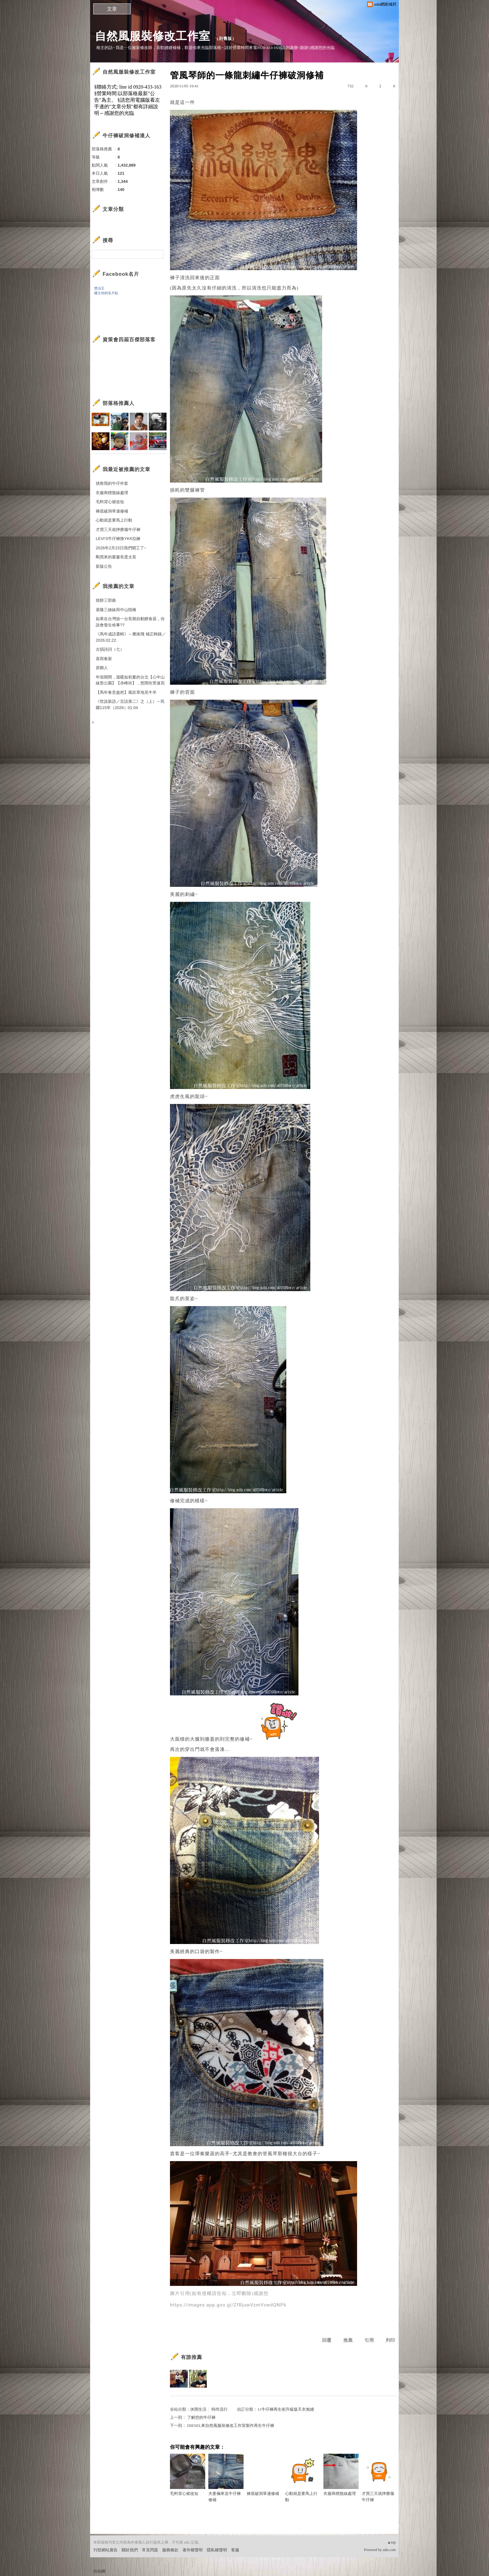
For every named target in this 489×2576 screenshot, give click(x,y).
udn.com (389, 2550)
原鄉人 (102, 667)
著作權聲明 (192, 2550)
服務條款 (170, 2550)
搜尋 (158, 254)
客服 (235, 2550)
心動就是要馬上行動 (302, 2478)
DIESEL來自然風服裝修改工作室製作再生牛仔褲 (230, 2425)
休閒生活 (198, 2409)
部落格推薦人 (118, 403)
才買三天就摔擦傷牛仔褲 (379, 2478)
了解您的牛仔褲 (201, 2417)
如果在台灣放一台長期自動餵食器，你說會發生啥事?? (130, 621)
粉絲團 (99, 2571)
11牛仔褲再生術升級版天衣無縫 (285, 2409)
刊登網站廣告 (105, 2550)
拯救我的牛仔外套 (112, 483)
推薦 (348, 2340)
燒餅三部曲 (106, 600)
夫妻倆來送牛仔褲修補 (226, 2478)
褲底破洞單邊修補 (264, 2475)
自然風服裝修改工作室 (152, 36)
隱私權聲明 (217, 2550)
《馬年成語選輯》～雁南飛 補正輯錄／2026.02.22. (131, 637)
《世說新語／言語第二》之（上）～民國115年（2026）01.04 (130, 704)
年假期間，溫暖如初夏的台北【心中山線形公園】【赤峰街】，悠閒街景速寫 (130, 680)
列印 (390, 2340)
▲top (391, 2542)
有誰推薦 (191, 2357)
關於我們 (130, 2550)
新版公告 (104, 566)
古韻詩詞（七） (110, 649)
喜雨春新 (104, 658)
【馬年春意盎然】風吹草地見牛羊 (126, 692)
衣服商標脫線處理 (341, 2475)
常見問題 (150, 2550)
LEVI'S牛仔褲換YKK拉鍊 (118, 538)
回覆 (327, 2340)
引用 (369, 2340)
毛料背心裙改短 (187, 2475)
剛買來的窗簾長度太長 (116, 557)
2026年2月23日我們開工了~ (121, 548)
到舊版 (225, 38)
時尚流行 (219, 2409)
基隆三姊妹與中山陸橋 (116, 609)
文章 (112, 9)
